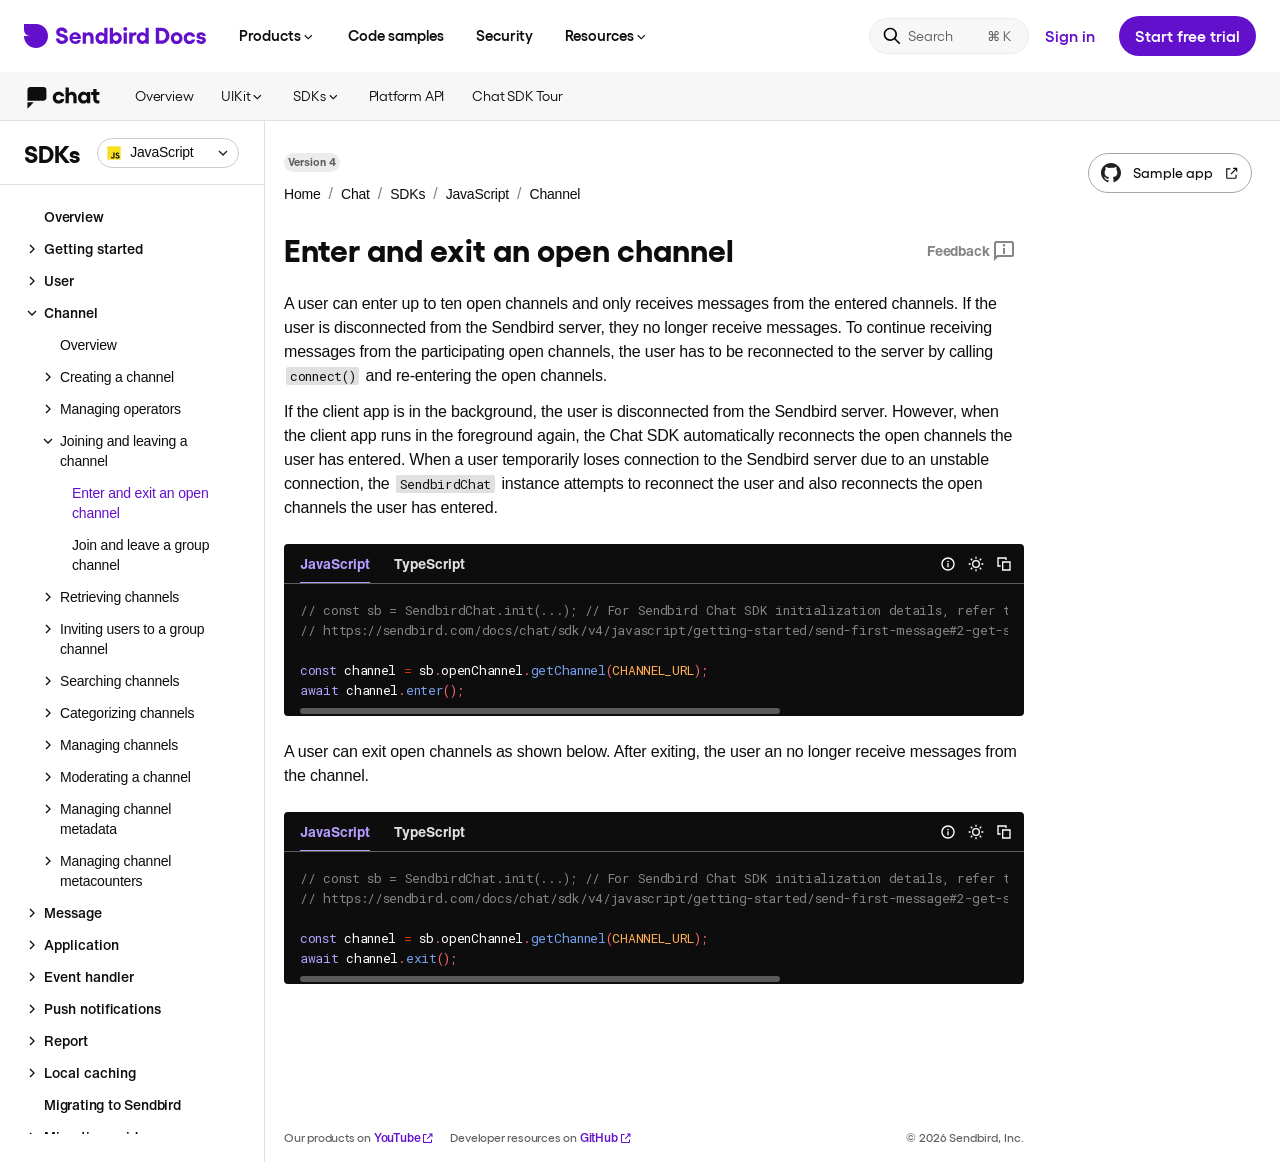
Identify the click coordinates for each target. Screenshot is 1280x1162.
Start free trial (1187, 35)
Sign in (1070, 35)
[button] (168, 153)
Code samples (396, 35)
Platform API (407, 95)
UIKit (243, 95)
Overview (164, 95)
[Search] (949, 36)
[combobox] (168, 153)
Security (504, 35)
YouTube (404, 1137)
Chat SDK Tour (517, 95)
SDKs (316, 95)
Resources (607, 35)
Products (277, 35)
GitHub (606, 1137)
